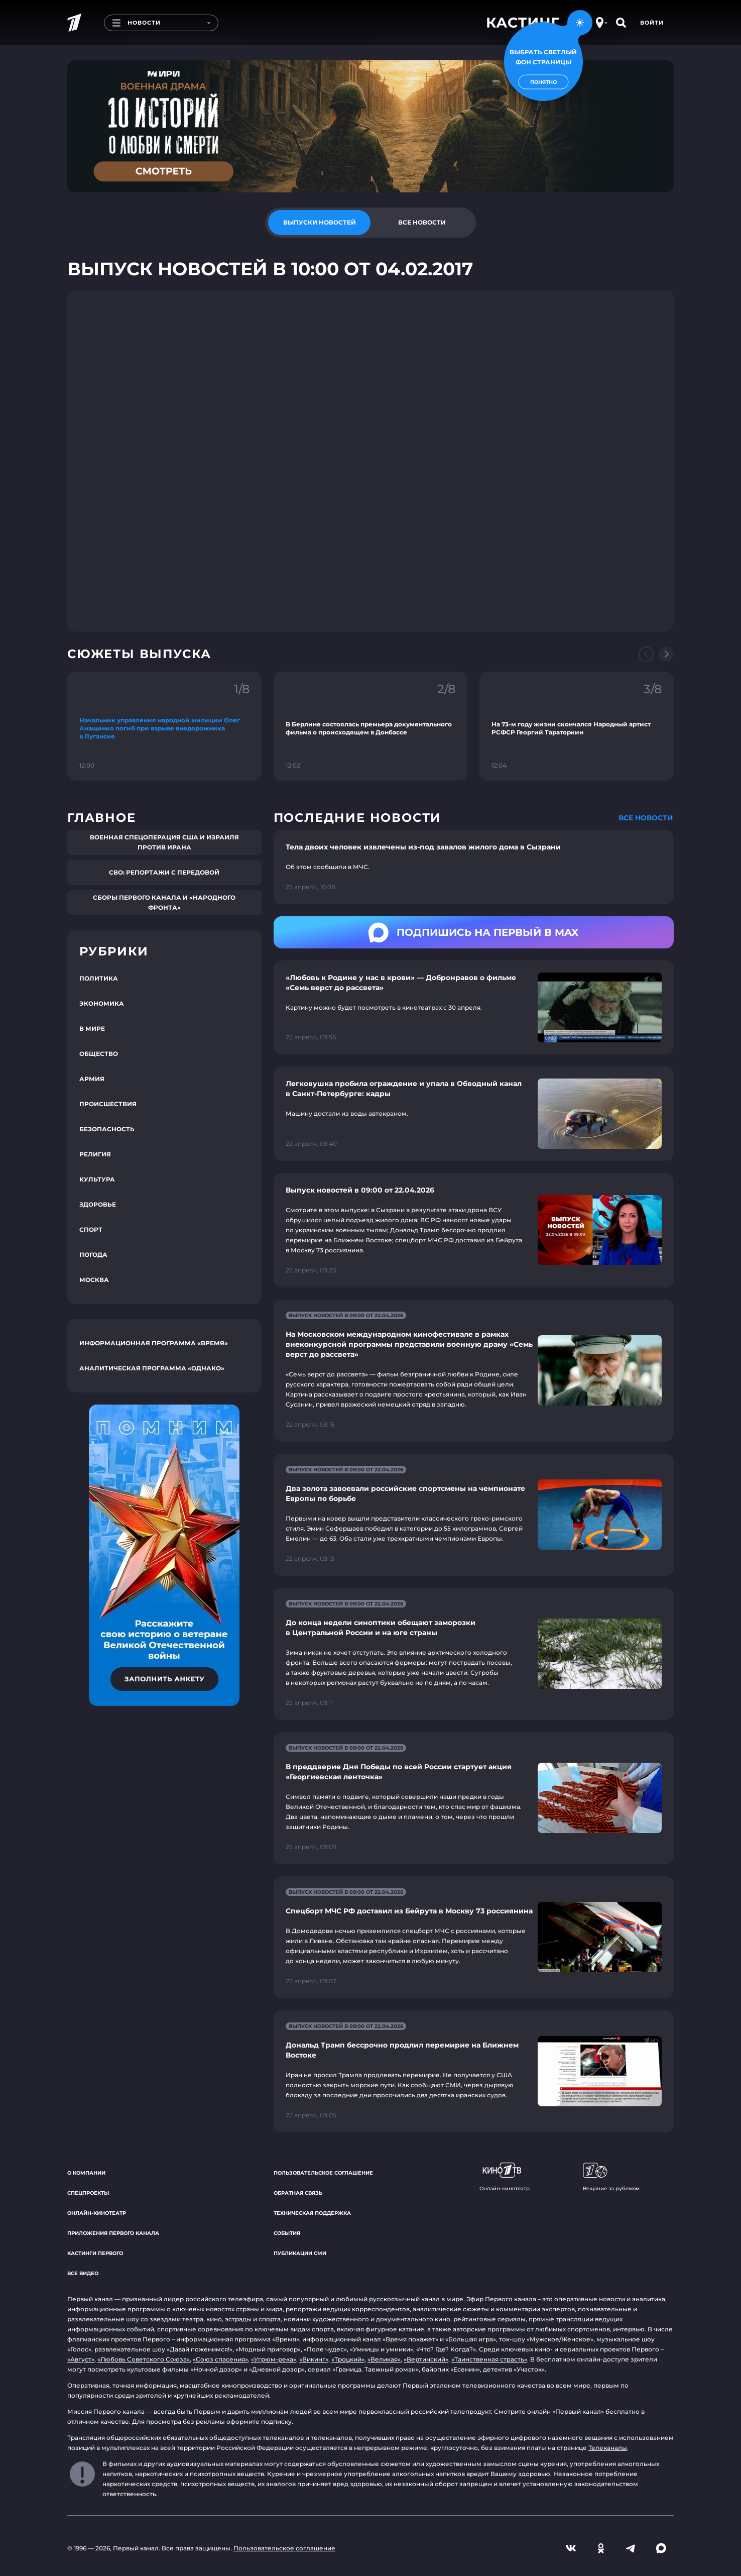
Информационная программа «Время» (153, 1343)
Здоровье (97, 1204)
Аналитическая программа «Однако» (151, 1368)
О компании (86, 2173)
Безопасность (107, 1129)
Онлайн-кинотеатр (96, 2213)
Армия (91, 1079)
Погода (93, 1254)
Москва (94, 1279)
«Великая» (384, 2359)
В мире (92, 1028)
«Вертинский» (426, 2359)
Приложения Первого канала (113, 2233)
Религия (95, 1154)
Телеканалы (607, 2447)
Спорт (90, 1229)
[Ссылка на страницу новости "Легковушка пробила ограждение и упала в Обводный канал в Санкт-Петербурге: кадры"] (474, 1113)
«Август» (80, 2359)
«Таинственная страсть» (489, 2359)
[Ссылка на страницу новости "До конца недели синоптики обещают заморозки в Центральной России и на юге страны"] (474, 1654)
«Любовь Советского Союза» (143, 2359)
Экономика (101, 1003)
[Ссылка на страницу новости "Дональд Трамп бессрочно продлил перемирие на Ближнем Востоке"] (474, 2071)
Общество (98, 1053)
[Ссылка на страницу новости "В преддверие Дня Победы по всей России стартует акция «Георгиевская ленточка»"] (474, 1798)
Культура (97, 1179)
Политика (98, 978)
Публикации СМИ (300, 2253)
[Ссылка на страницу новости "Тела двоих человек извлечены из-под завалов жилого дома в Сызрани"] (474, 867)
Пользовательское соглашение (323, 2173)
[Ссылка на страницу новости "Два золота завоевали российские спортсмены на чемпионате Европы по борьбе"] (474, 1515)
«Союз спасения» (220, 2359)
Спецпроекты (88, 2193)
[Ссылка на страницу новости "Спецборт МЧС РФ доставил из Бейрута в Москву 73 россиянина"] (474, 1937)
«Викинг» (313, 2359)
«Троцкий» (347, 2359)
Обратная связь (298, 2193)
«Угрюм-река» (273, 2359)
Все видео (82, 2273)
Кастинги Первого (95, 2253)
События (287, 2233)
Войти (652, 22)
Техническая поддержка (312, 2213)
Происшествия (108, 1104)
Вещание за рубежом (611, 2177)
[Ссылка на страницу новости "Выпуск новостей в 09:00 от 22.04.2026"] (474, 1230)
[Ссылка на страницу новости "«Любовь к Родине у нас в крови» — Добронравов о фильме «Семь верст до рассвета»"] (474, 1007)
